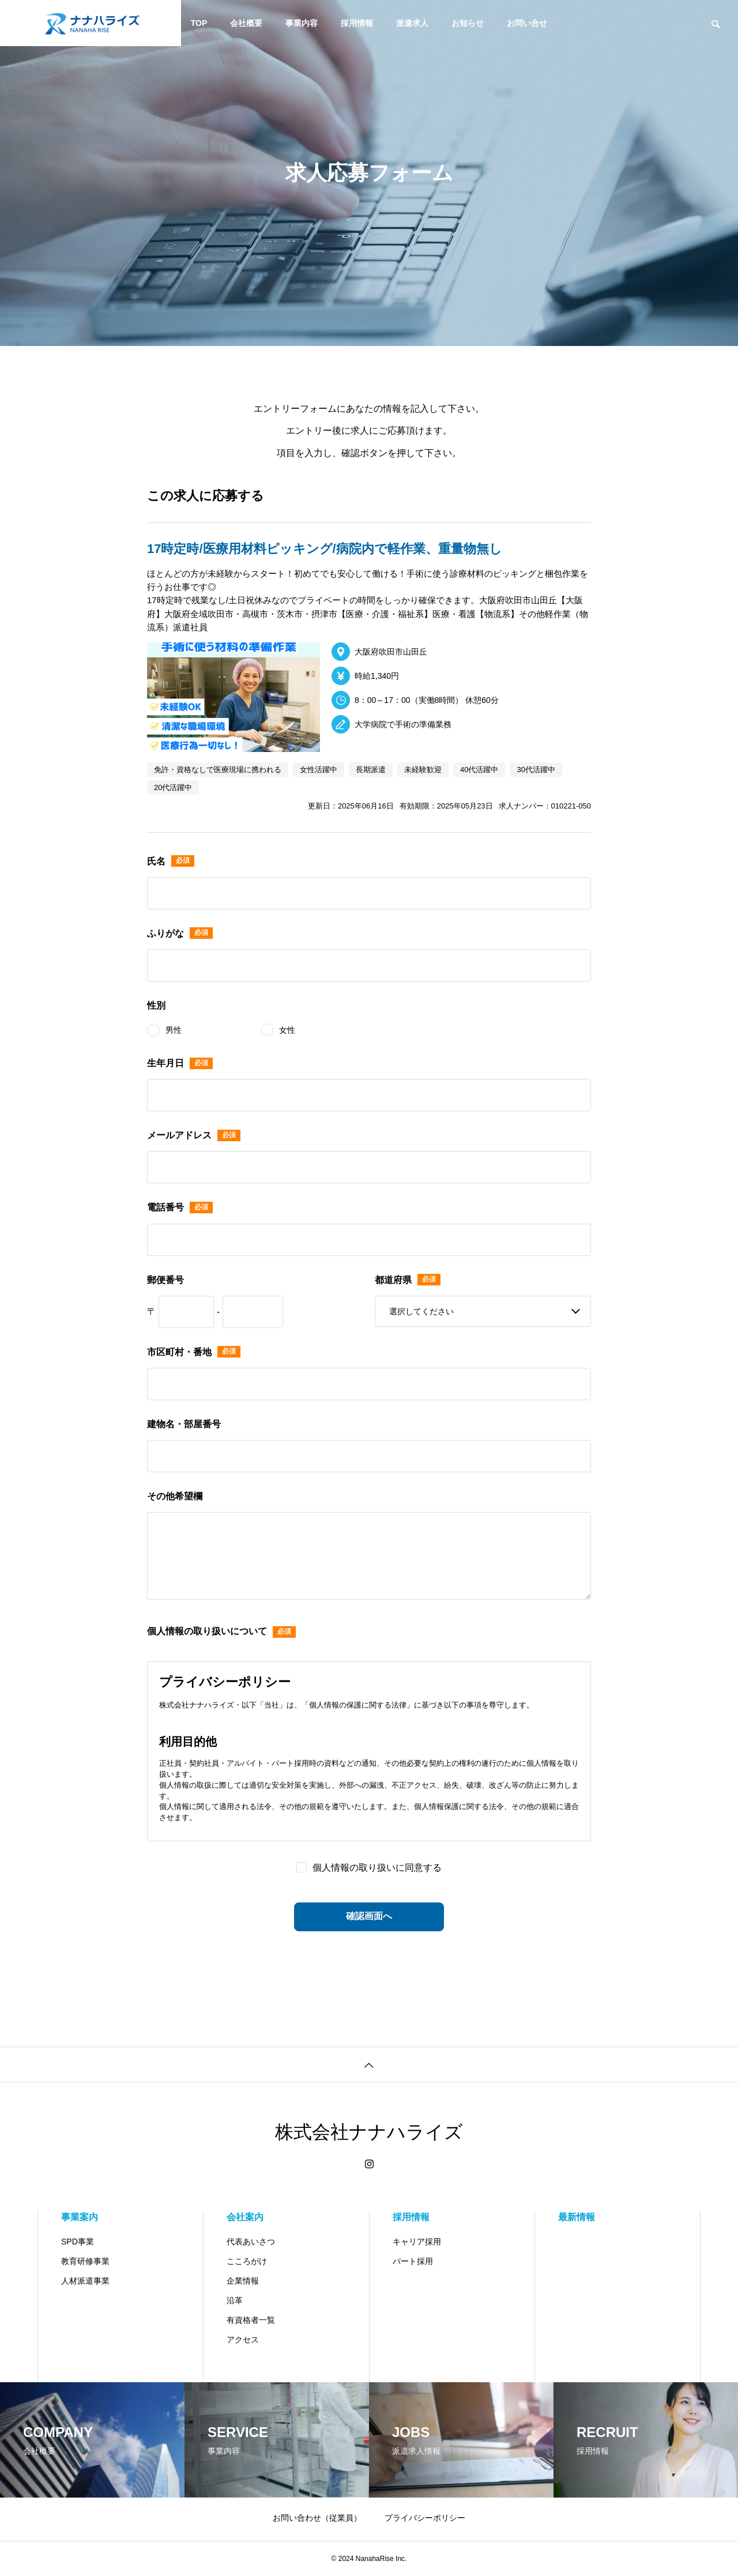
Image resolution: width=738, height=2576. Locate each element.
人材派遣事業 (85, 2280)
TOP (199, 23)
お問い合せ (527, 23)
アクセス (243, 2339)
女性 (287, 1030)
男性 (173, 1030)
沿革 (235, 2300)
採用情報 (357, 23)
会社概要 (246, 23)
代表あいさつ (251, 2241)
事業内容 (301, 23)
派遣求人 (412, 23)
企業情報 (243, 2280)
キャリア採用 (417, 2241)
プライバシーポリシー (425, 2517)
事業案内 (79, 2217)
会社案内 (245, 2217)
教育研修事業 (85, 2261)
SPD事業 (77, 2241)
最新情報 (576, 2217)
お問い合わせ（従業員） (317, 2517)
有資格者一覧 (251, 2320)
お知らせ (467, 23)
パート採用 (413, 2261)
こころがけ (247, 2261)
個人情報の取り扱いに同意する (377, 1867)
